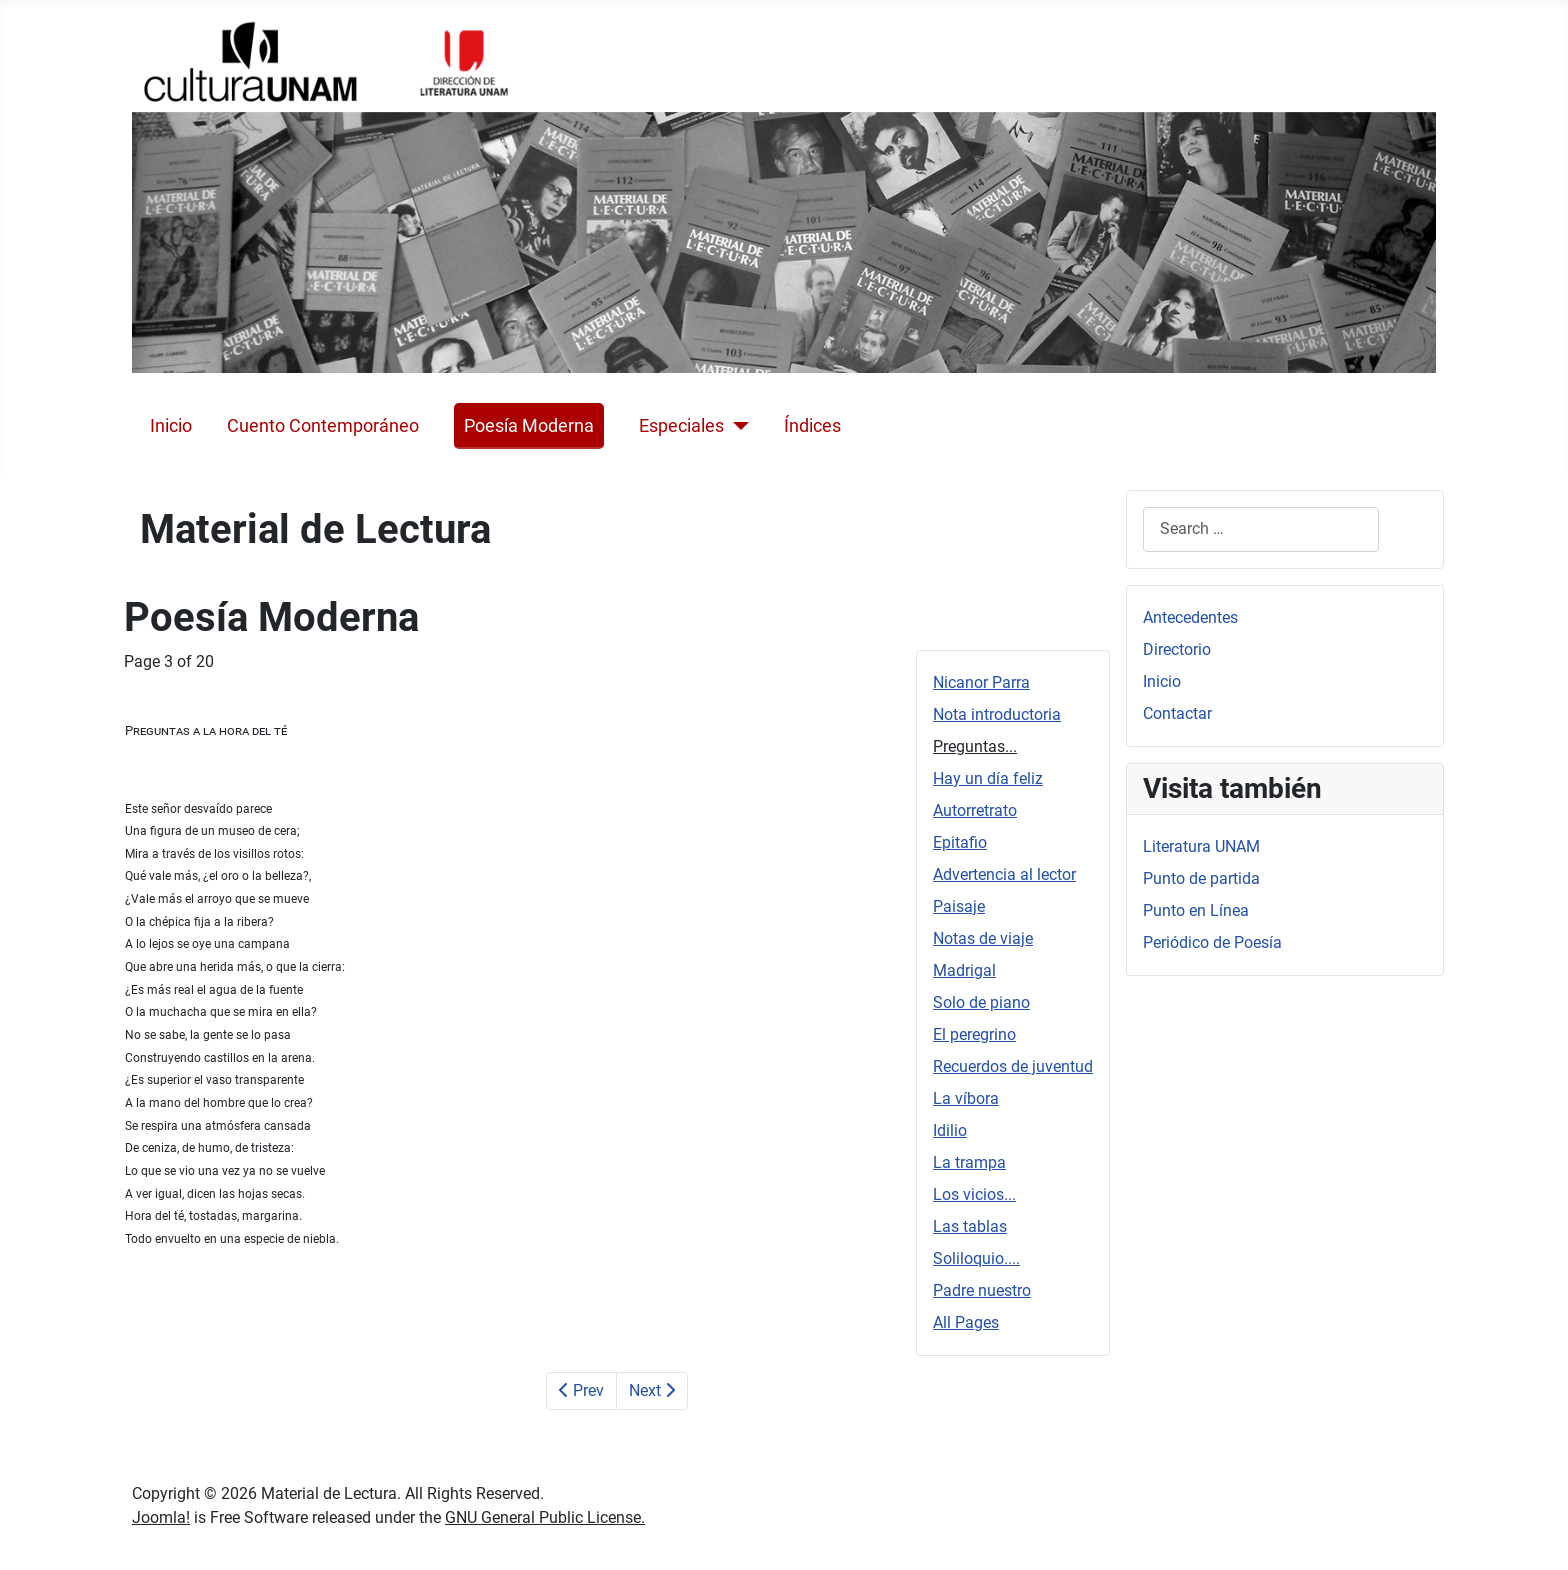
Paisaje (959, 906)
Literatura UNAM (1201, 846)
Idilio (950, 1130)
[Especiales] (736, 426)
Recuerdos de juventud (1013, 1066)
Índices (812, 426)
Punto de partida (1201, 878)
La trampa (969, 1162)
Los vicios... (974, 1194)
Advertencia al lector (1004, 874)
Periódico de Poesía (1212, 942)
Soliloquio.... (976, 1258)
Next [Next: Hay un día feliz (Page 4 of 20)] (652, 1390)
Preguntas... (975, 746)
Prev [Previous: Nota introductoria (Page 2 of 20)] (581, 1390)
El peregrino (974, 1034)
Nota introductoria (997, 714)
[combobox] (1261, 529)
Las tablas (970, 1226)
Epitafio (960, 842)
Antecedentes (1190, 617)
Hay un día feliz (988, 778)
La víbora (966, 1098)
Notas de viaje (983, 938)
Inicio (171, 426)
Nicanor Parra (981, 682)
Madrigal (964, 970)
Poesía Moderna (529, 426)
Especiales (681, 426)
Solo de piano (981, 1002)
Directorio (1177, 649)
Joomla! (161, 1517)
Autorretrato (975, 810)
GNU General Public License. (545, 1517)
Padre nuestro (982, 1290)
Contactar (1177, 713)
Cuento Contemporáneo (323, 426)
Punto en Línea (1196, 910)
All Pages (966, 1322)
